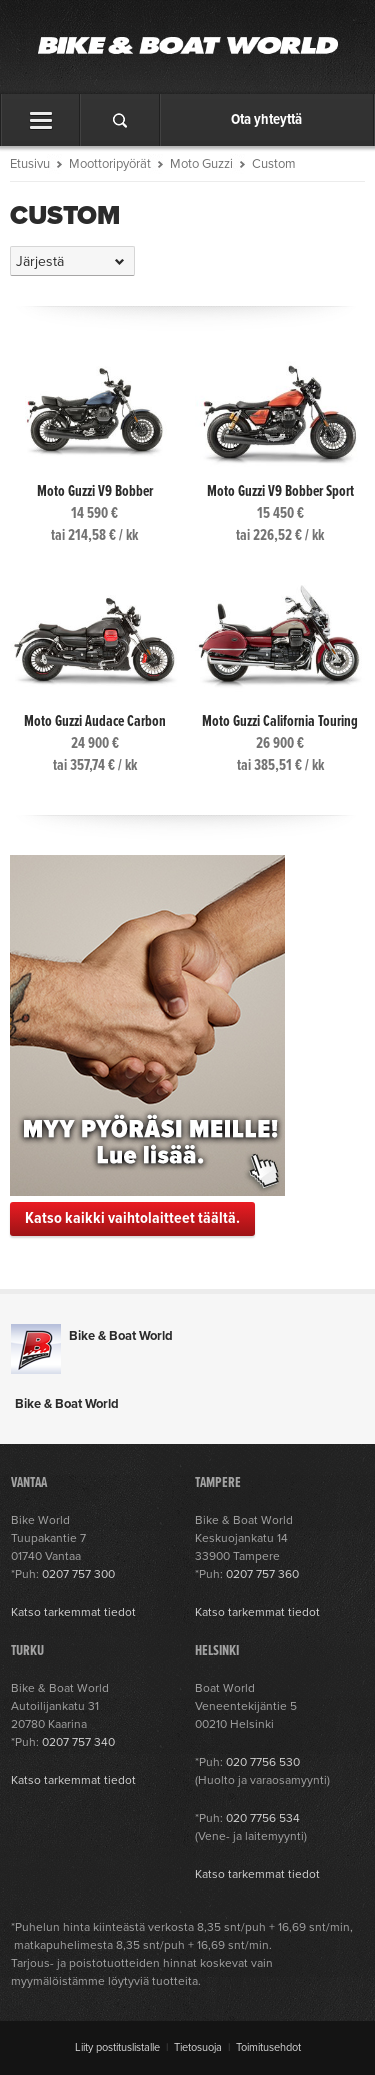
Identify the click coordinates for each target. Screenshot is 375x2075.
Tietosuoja (198, 2047)
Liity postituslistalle (117, 2047)
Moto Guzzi (201, 164)
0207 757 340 (78, 1742)
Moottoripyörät (110, 164)
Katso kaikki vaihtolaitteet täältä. (132, 1218)
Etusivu (30, 164)
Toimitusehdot (268, 2047)
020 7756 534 (263, 1818)
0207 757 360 (262, 1574)
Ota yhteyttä (266, 120)
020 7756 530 (263, 1762)
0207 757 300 (78, 1574)
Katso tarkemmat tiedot (73, 1612)
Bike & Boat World (121, 1336)
